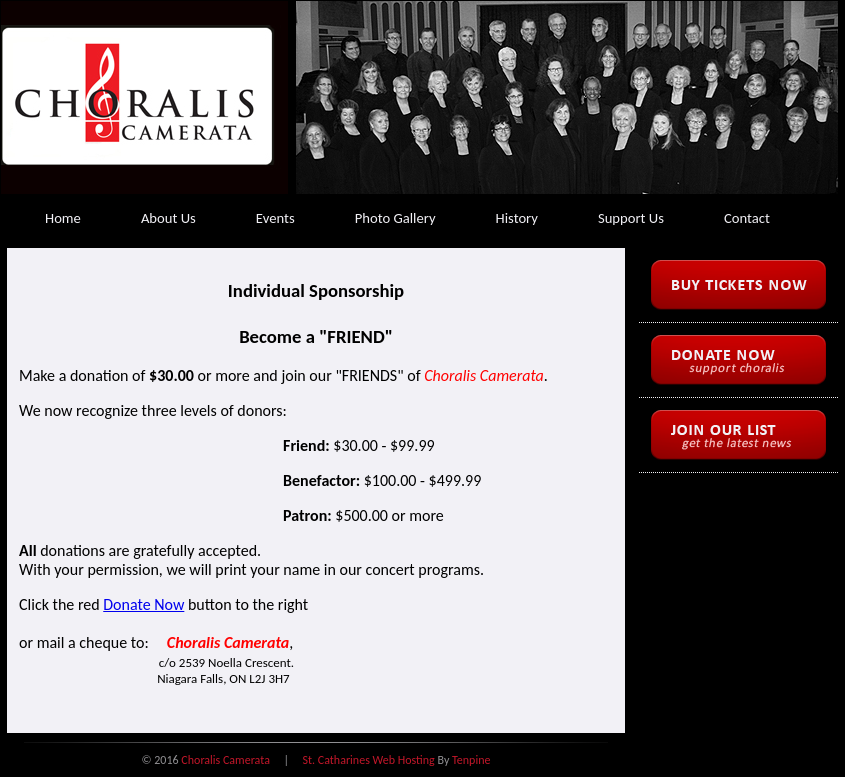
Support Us (631, 218)
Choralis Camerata (225, 760)
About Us (168, 218)
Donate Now (143, 604)
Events (275, 218)
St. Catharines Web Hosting (369, 760)
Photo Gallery (395, 218)
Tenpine (471, 760)
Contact (747, 218)
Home (63, 218)
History (517, 218)
